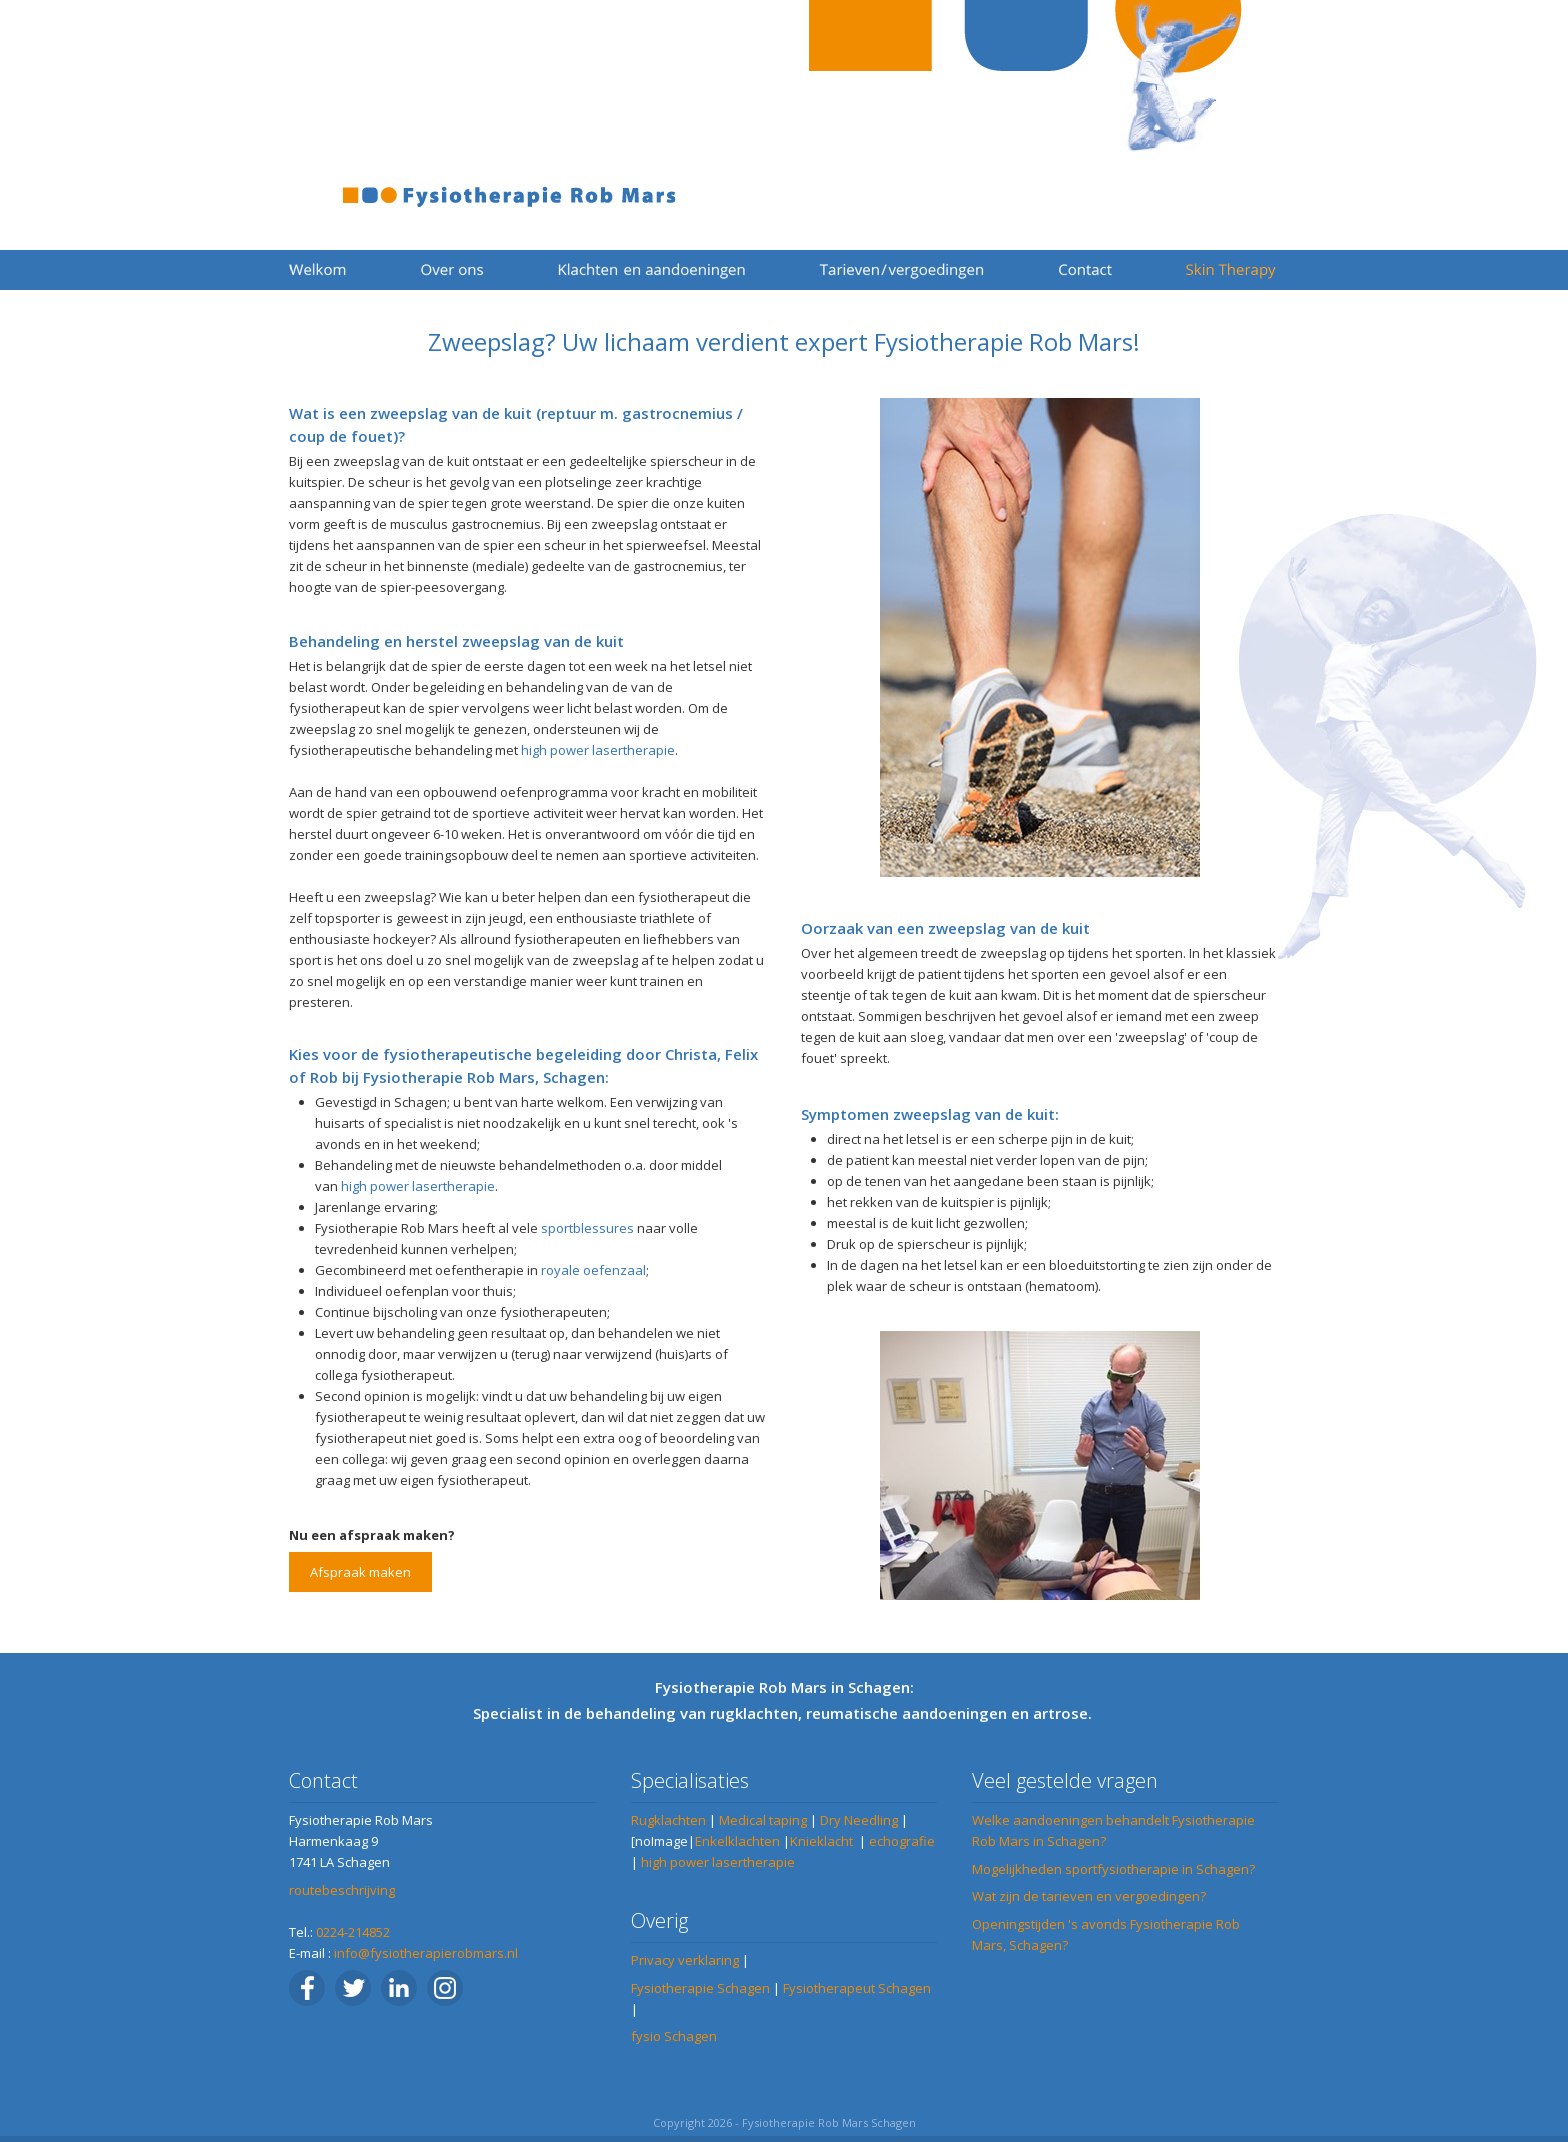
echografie (902, 1841)
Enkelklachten (737, 1841)
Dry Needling (859, 1820)
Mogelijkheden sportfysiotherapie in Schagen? (1113, 1869)
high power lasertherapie (598, 750)
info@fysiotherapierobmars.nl (426, 1953)
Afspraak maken (360, 1572)
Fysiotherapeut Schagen (857, 1988)
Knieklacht (821, 1841)
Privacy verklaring (685, 1960)
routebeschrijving (342, 1890)
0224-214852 (353, 1932)
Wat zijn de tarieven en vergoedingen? (1089, 1896)
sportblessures (587, 1228)
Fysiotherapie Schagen (700, 1988)
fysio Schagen (674, 2036)
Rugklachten (668, 1820)
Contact (323, 1780)
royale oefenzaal (592, 1270)
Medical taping (763, 1820)
